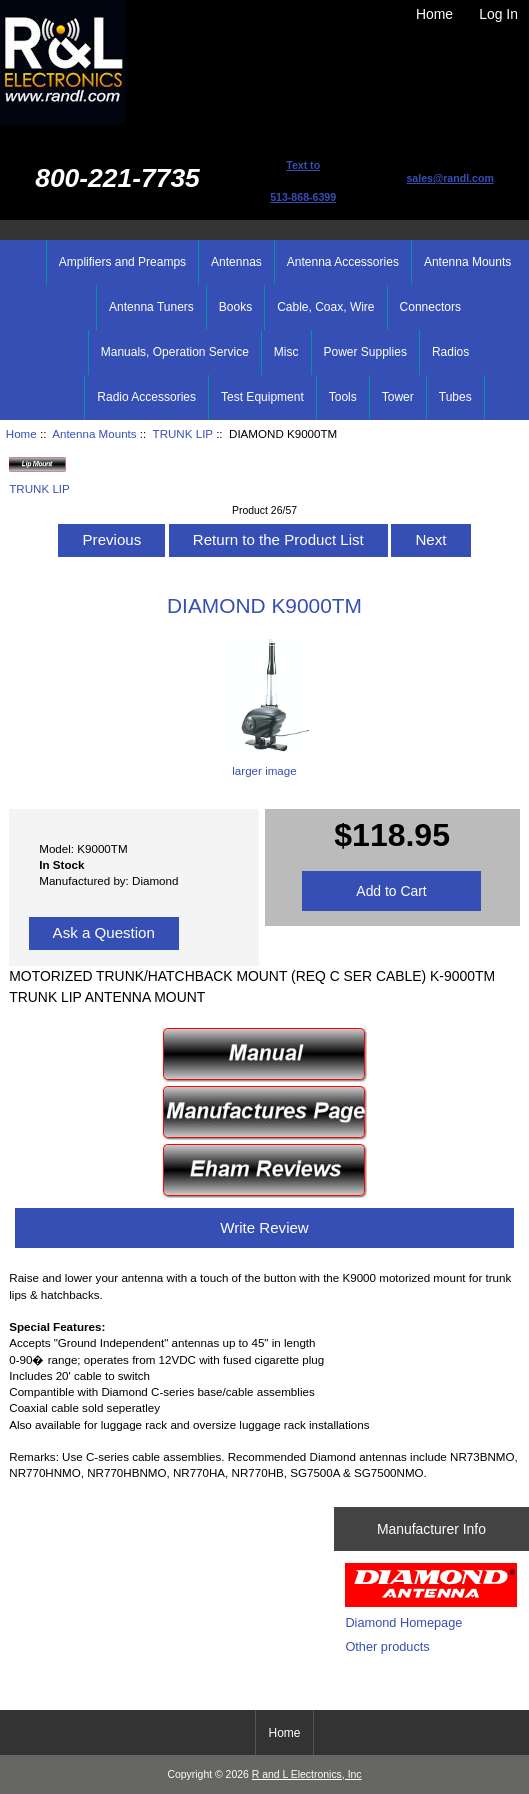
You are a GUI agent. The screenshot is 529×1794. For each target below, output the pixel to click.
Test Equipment (262, 397)
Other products (387, 1646)
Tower (398, 397)
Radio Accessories (146, 397)
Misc (286, 352)
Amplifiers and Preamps (122, 262)
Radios (450, 352)
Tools (343, 397)
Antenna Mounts (94, 433)
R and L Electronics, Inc (307, 1774)
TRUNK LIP (183, 433)
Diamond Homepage (403, 1622)
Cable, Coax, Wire (325, 307)
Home (434, 14)
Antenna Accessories (343, 262)
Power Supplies (365, 352)
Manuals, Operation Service (175, 352)
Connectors (430, 307)
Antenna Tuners (151, 307)
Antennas (236, 262)
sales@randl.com (449, 178)
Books (235, 307)
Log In (498, 14)
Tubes (455, 397)
